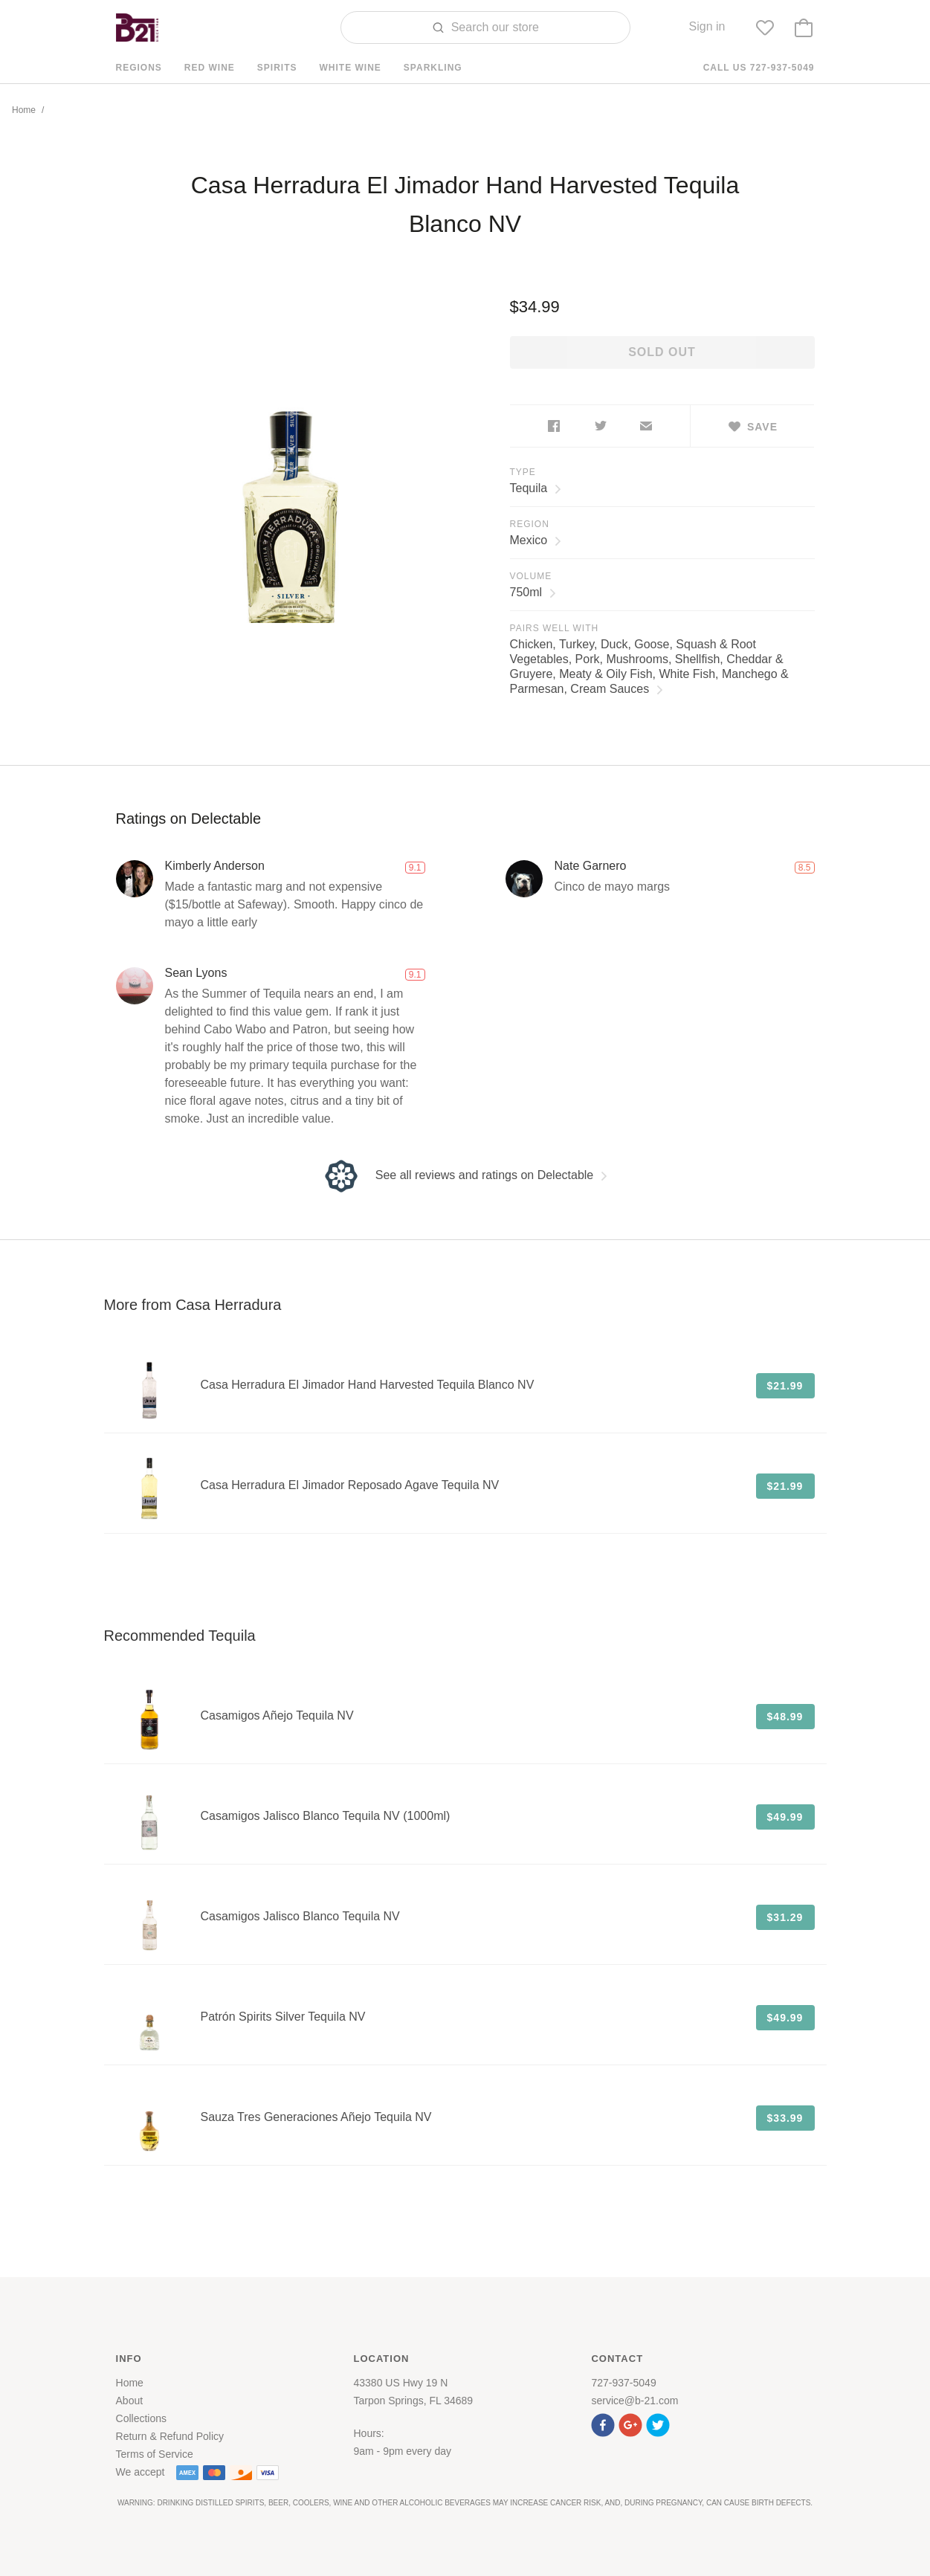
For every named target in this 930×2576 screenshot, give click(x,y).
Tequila (535, 488)
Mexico (535, 540)
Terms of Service (154, 2454)
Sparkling (433, 67)
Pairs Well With (554, 628)
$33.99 (785, 2118)
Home (24, 110)
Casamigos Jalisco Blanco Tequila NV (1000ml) (326, 1816)
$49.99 (785, 1817)
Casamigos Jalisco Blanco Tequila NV (300, 1916)
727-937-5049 (623, 2383)
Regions (139, 67)
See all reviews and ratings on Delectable (465, 1175)
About (129, 2400)
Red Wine (209, 67)
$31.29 (785, 1917)
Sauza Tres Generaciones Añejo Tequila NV (316, 2117)
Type (523, 472)
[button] (605, 2423)
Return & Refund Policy (170, 2436)
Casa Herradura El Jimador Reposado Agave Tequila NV (350, 1485)
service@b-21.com (634, 2400)
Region (529, 524)
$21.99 (785, 1386)
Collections (141, 2418)
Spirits (277, 67)
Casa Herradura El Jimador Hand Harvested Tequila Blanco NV (368, 1384)
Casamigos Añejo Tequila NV (277, 1715)
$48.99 (785, 1717)
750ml (533, 592)
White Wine (350, 67)
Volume (531, 576)
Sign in (707, 26)
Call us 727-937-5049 (759, 67)
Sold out (662, 352)
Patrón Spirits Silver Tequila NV (283, 2016)
